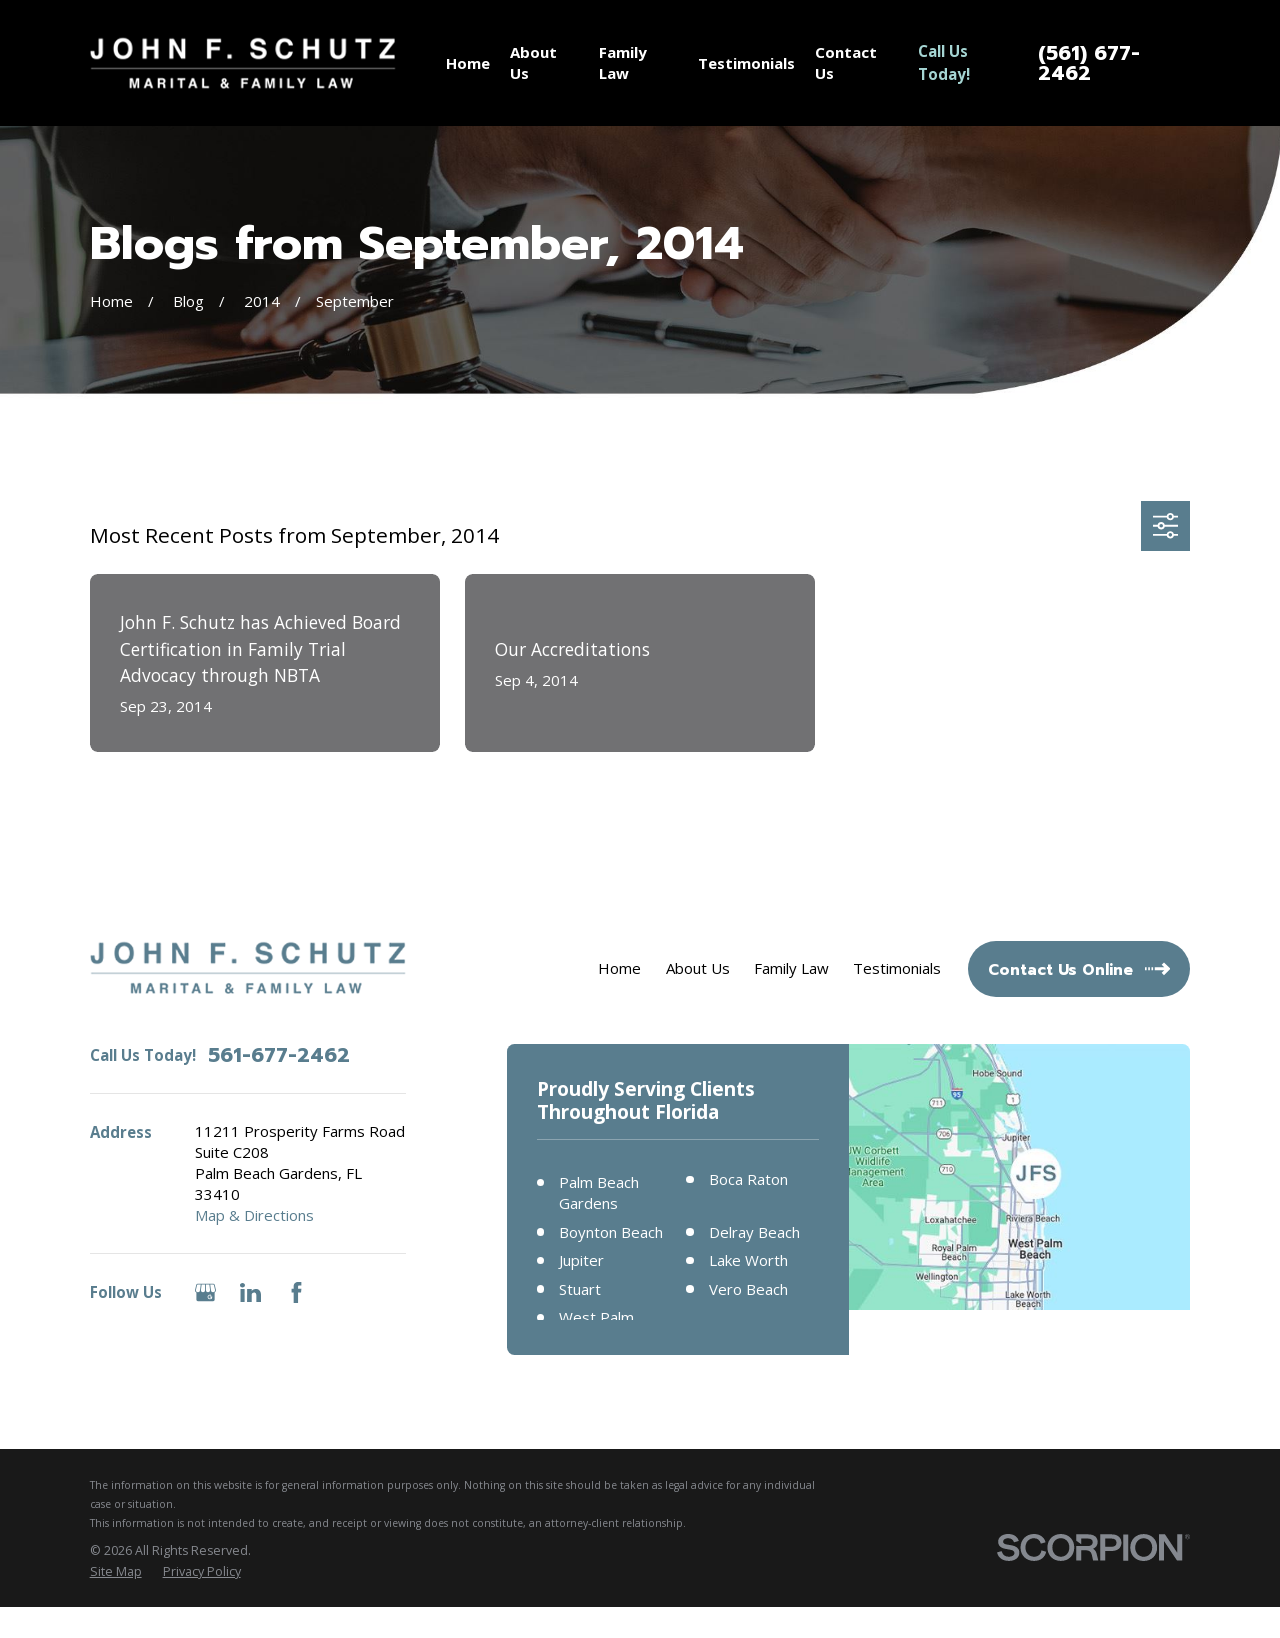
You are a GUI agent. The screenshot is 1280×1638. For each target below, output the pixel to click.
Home (619, 968)
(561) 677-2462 (1089, 63)
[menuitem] (116, 1572)
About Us (698, 968)
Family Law (791, 968)
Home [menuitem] (468, 63)
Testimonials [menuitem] (746, 63)
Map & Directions (254, 1215)
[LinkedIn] (250, 1292)
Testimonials (897, 968)
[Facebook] (296, 1292)
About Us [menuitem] (533, 62)
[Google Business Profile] (205, 1292)
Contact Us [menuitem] (846, 62)
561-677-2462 (279, 1055)
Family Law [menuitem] (623, 62)
